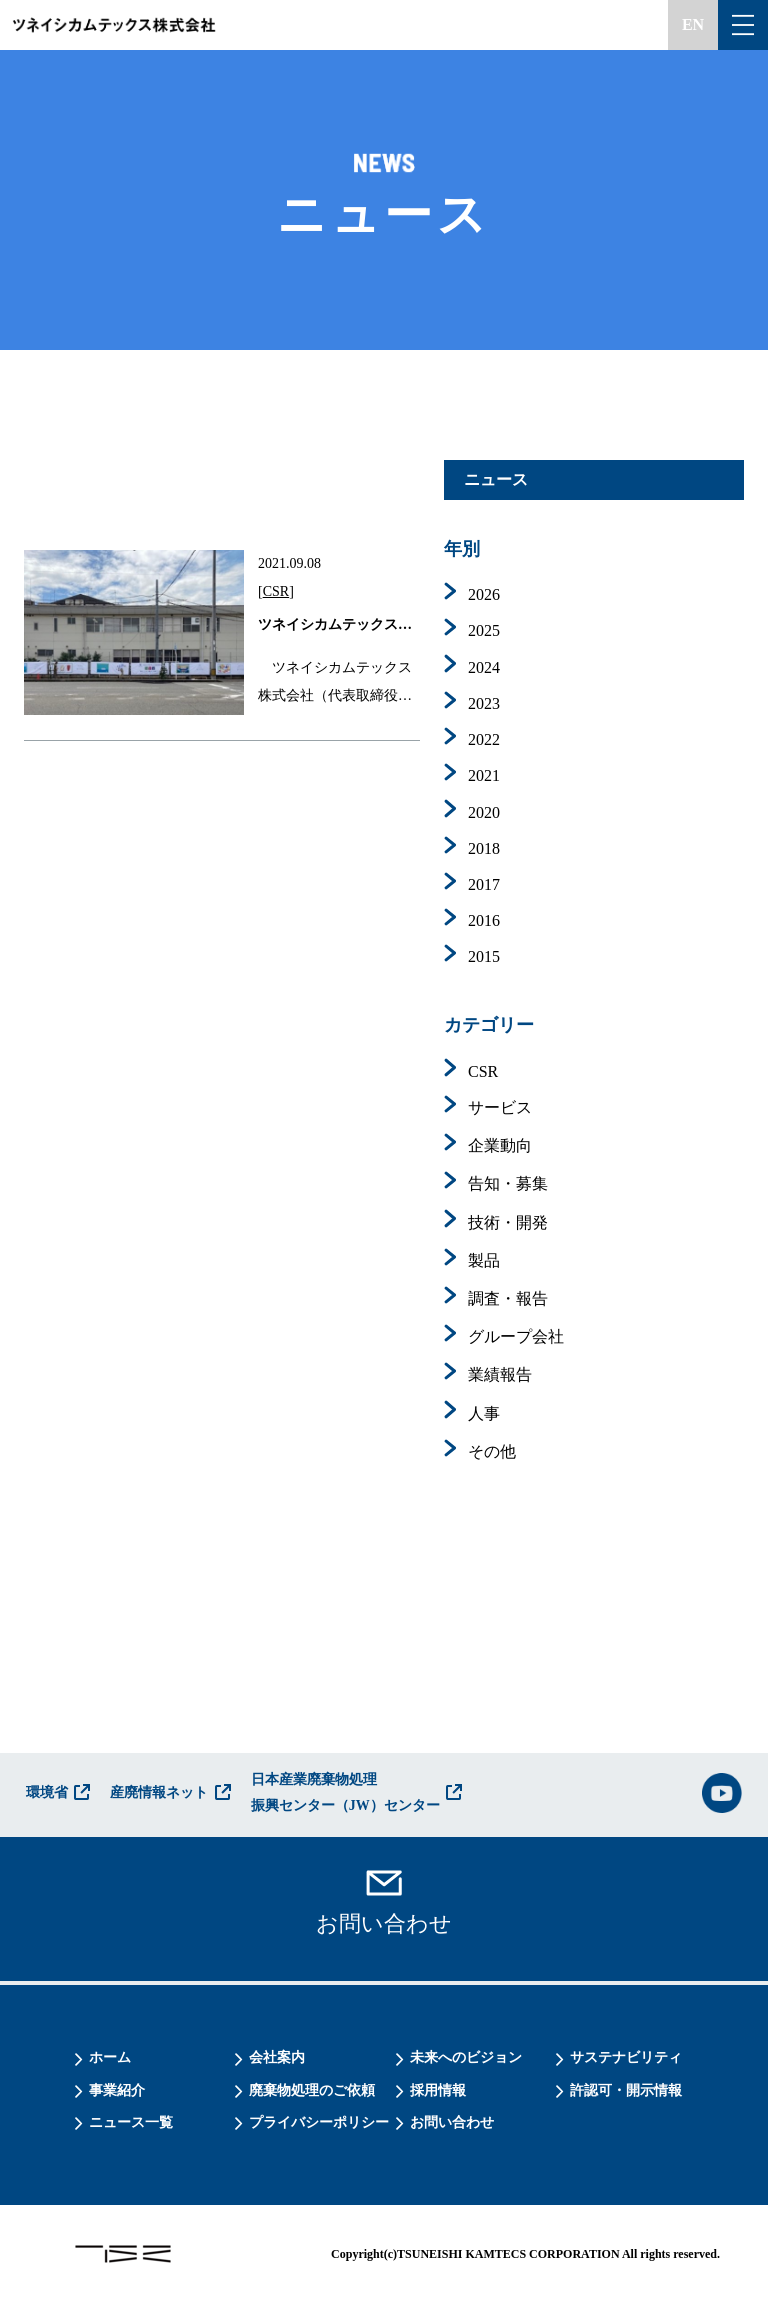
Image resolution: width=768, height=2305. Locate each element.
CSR (276, 591)
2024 (484, 667)
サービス (500, 1107)
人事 (484, 1413)
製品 (484, 1260)
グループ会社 (516, 1336)
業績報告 (500, 1374)
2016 (484, 920)
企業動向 (500, 1145)
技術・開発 (508, 1222)
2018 (484, 848)
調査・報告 (508, 1298)
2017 (484, 884)
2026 (484, 594)
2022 (484, 739)
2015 (484, 956)
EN (693, 24)
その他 (492, 1451)
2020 (484, 812)
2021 (484, 775)
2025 (484, 630)
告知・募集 (508, 1183)
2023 (484, 703)
